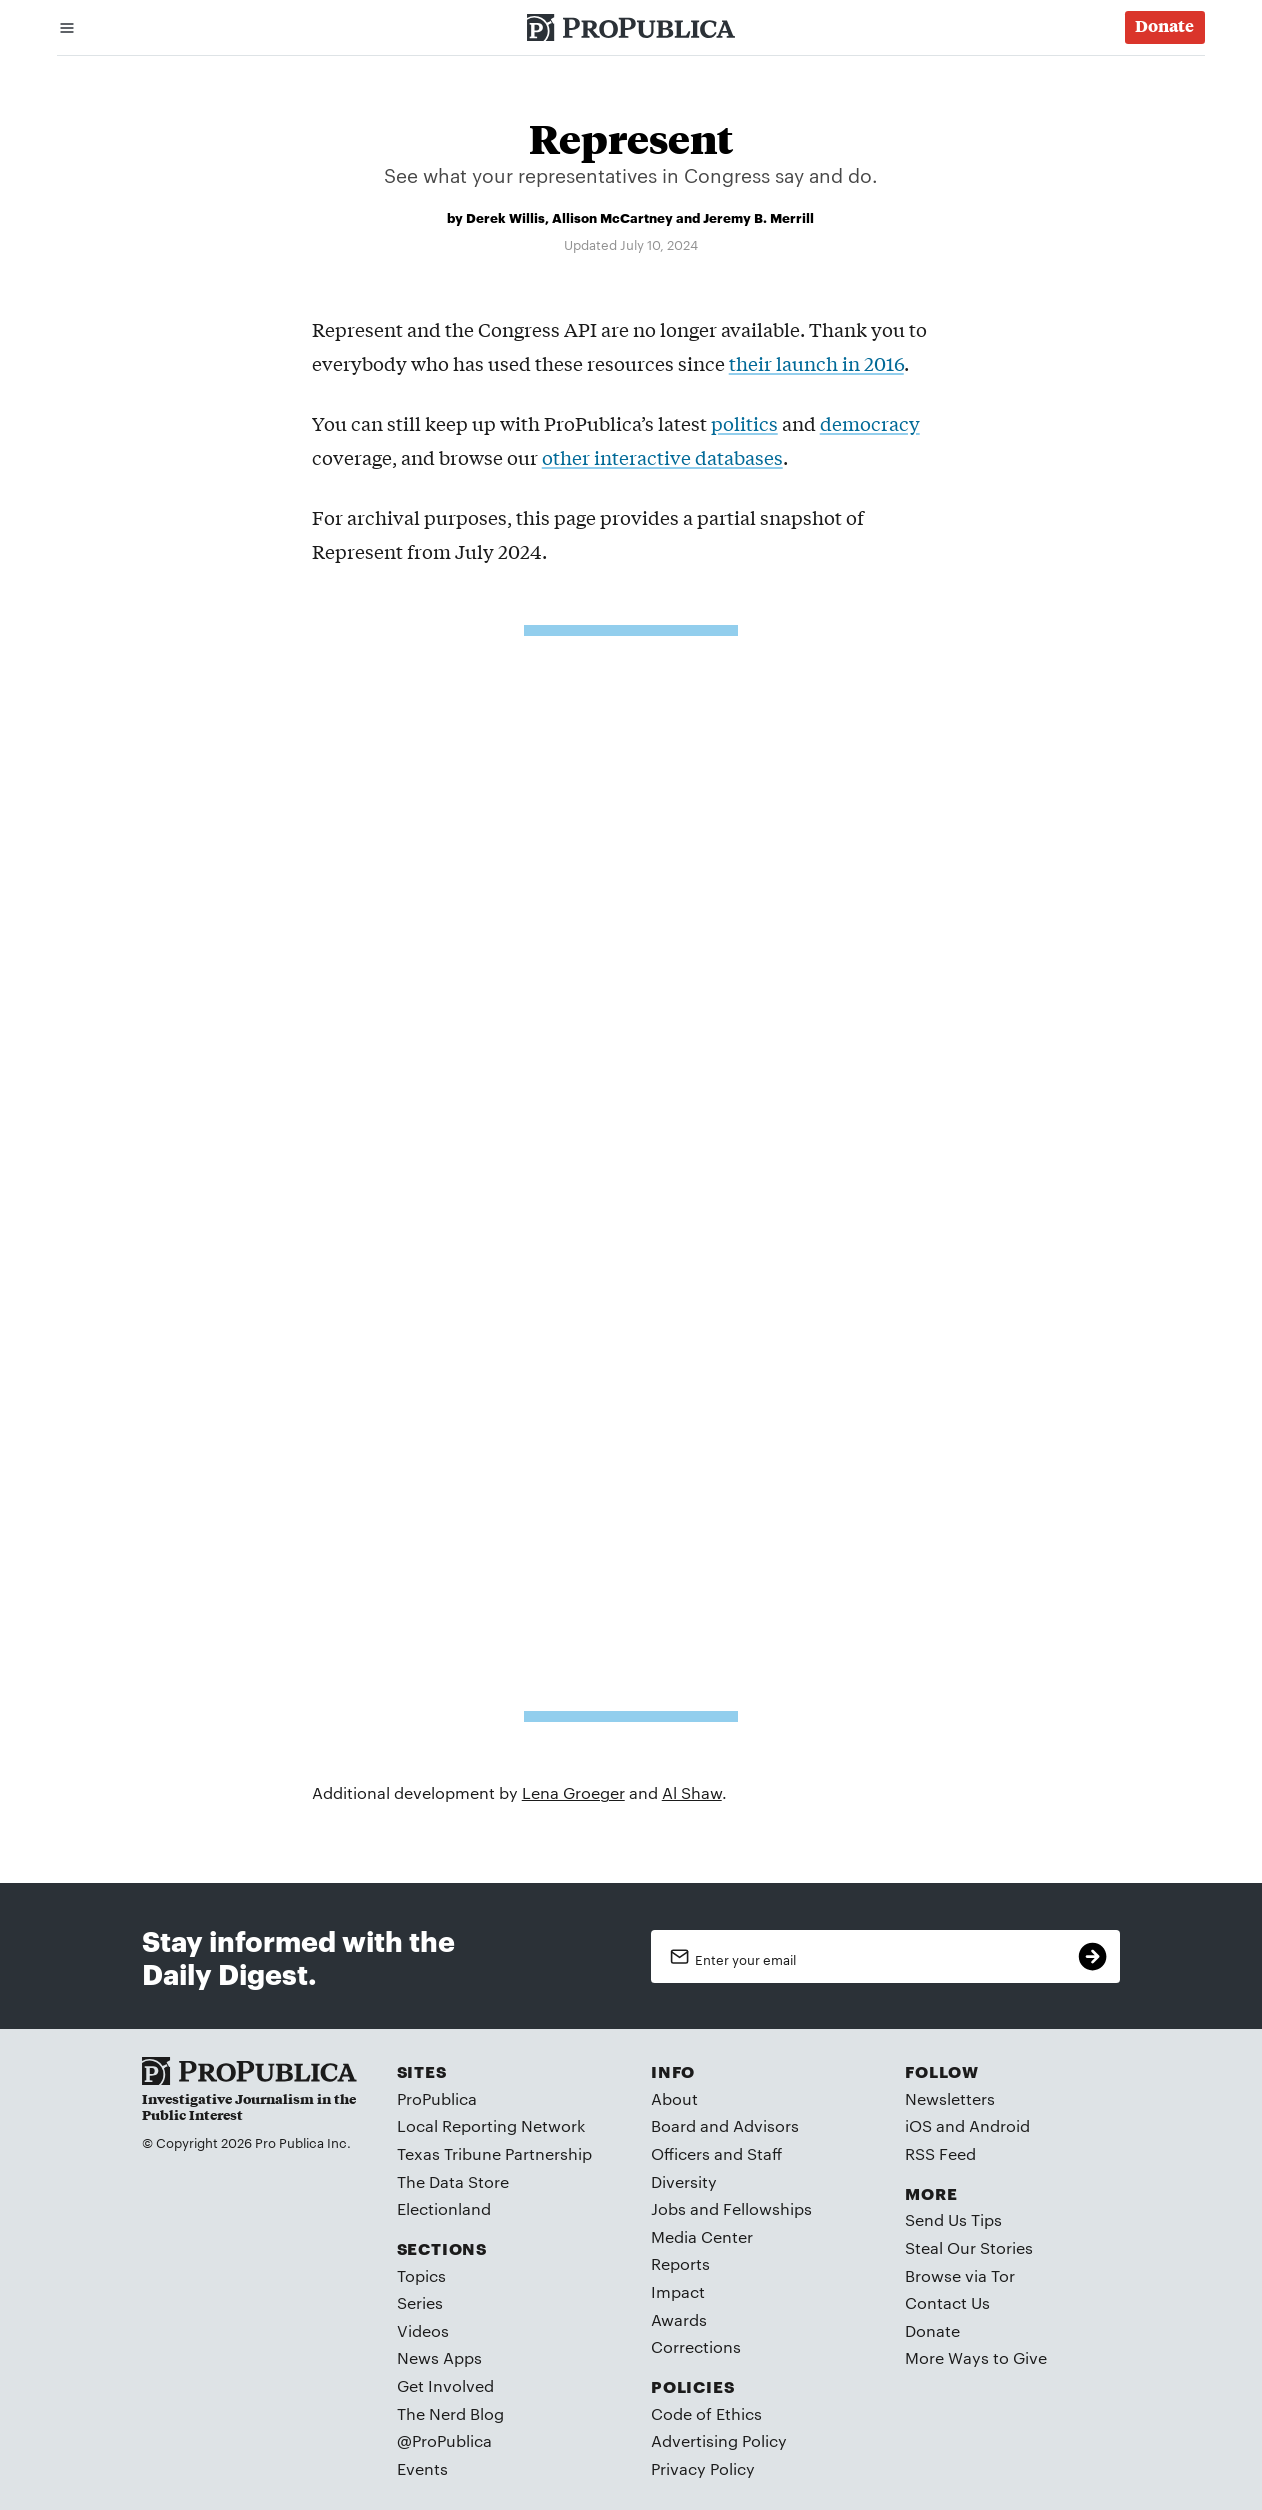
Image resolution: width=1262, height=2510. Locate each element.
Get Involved (445, 2385)
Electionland (444, 2208)
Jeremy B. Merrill (758, 217)
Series (420, 2302)
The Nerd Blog (450, 2413)
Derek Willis (505, 217)
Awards (679, 2319)
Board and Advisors (725, 2125)
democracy (870, 423)
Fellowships (767, 2208)
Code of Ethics (706, 2413)
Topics (421, 2275)
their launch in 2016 (816, 363)
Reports (680, 2263)
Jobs (668, 2208)
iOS (918, 2125)
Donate (932, 2330)
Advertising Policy (719, 2440)
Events (422, 2468)
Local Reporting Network (491, 2125)
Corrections (696, 2346)
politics (744, 423)
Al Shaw (692, 1792)
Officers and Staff (716, 2153)
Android (999, 2125)
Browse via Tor (960, 2275)
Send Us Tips (953, 2219)
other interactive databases (662, 457)
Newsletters (950, 2098)
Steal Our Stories (969, 2247)
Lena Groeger (573, 1792)
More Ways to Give (976, 2357)
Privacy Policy (703, 2468)
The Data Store (453, 2181)
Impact (678, 2291)
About (674, 2098)
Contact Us (947, 2302)
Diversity (684, 2181)
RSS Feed (940, 2153)
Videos (423, 2330)
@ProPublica (444, 2440)
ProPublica (437, 2098)
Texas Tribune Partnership (494, 2153)
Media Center (702, 2236)
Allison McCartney (612, 217)
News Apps (439, 2357)
